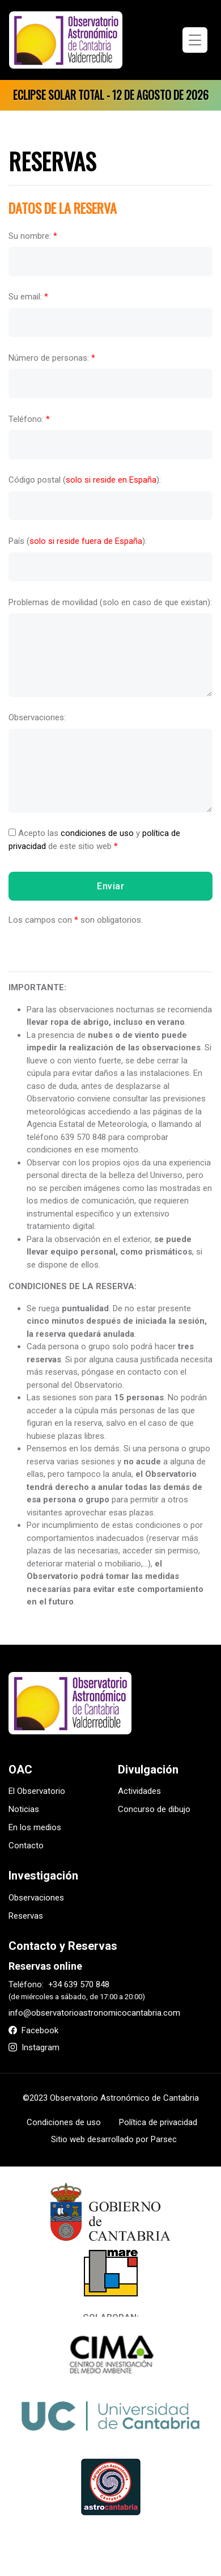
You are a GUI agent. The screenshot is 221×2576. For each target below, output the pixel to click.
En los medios (34, 1827)
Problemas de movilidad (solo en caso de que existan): (110, 602)
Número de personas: (51, 358)
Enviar (110, 885)
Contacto (26, 1845)
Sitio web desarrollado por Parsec (114, 2139)
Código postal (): (84, 480)
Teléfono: (29, 419)
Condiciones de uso (64, 2122)
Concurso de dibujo (154, 1809)
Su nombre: (32, 235)
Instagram (34, 2047)
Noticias (23, 1809)
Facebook (33, 2030)
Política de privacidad (158, 2122)
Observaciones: (37, 717)
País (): (77, 541)
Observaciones (36, 1898)
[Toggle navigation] (194, 40)
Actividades (139, 1791)
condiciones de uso (97, 833)
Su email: (28, 297)
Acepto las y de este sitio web (94, 839)
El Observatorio (36, 1791)
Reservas (25, 1916)
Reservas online (45, 1966)
